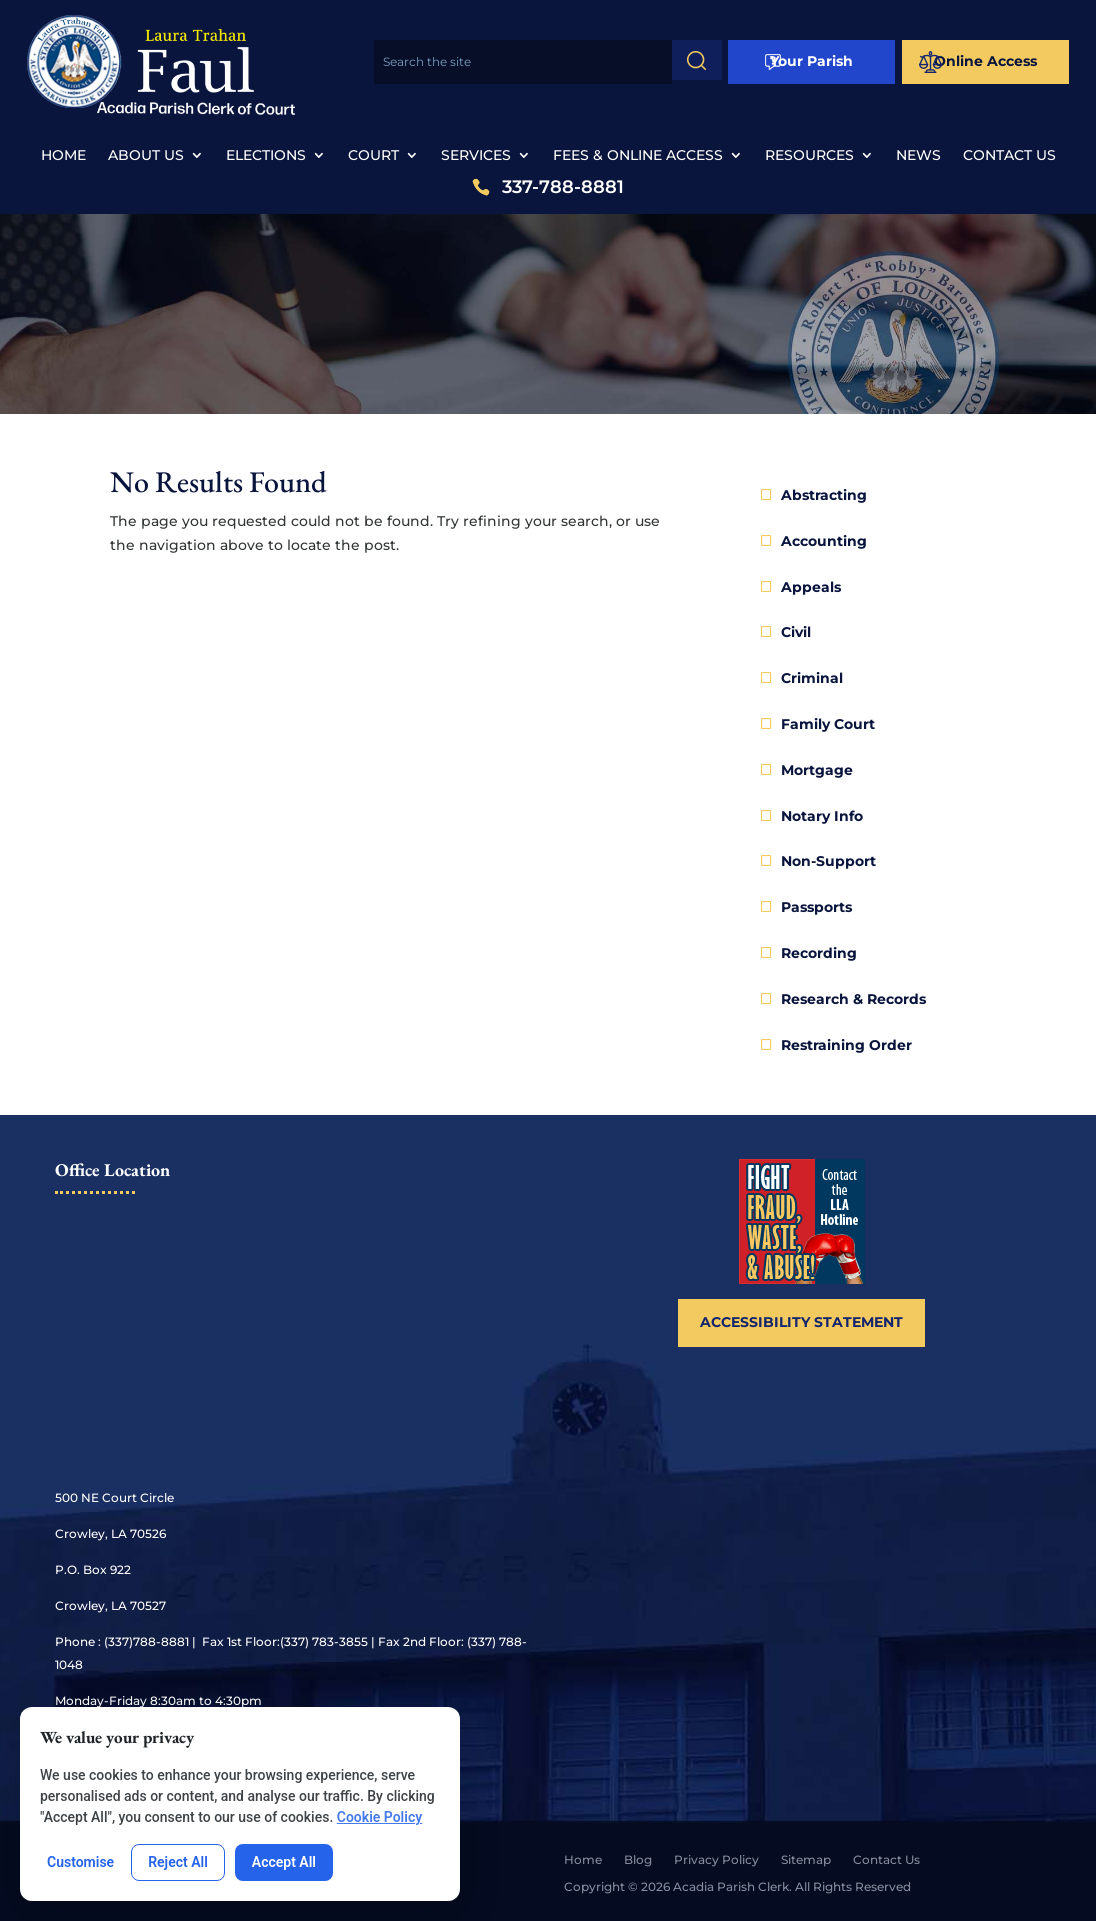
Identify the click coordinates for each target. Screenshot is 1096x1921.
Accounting (824, 541)
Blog (638, 1860)
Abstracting (824, 495)
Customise (80, 1862)
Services (476, 156)
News (918, 156)
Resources (809, 156)
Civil (796, 632)
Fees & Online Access (638, 156)
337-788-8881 (563, 188)
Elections (266, 156)
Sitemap (806, 1860)
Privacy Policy (716, 1860)
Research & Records (853, 999)
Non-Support (828, 861)
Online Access (985, 61)
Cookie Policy (379, 1817)
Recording (819, 953)
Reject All (178, 1862)
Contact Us (1009, 156)
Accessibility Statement (801, 1322)
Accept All (284, 1862)
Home (63, 156)
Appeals (811, 587)
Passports (816, 907)
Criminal (812, 678)
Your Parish (811, 61)
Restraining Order (846, 1045)
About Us (146, 156)
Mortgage (817, 770)
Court (373, 156)
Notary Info (822, 816)
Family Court (828, 724)
